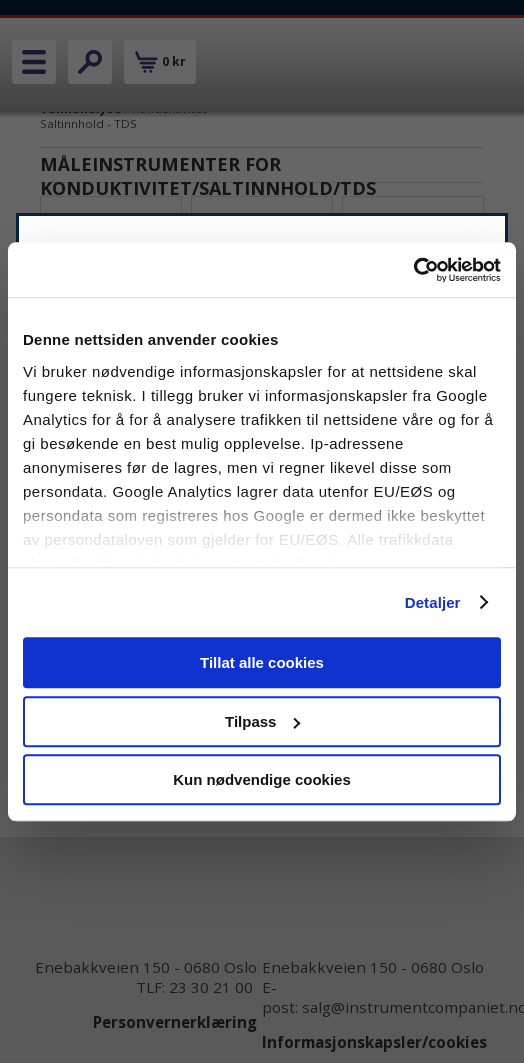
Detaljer (433, 602)
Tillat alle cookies (262, 662)
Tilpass (262, 721)
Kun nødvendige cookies (262, 779)
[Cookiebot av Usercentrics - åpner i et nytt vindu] (413, 270)
